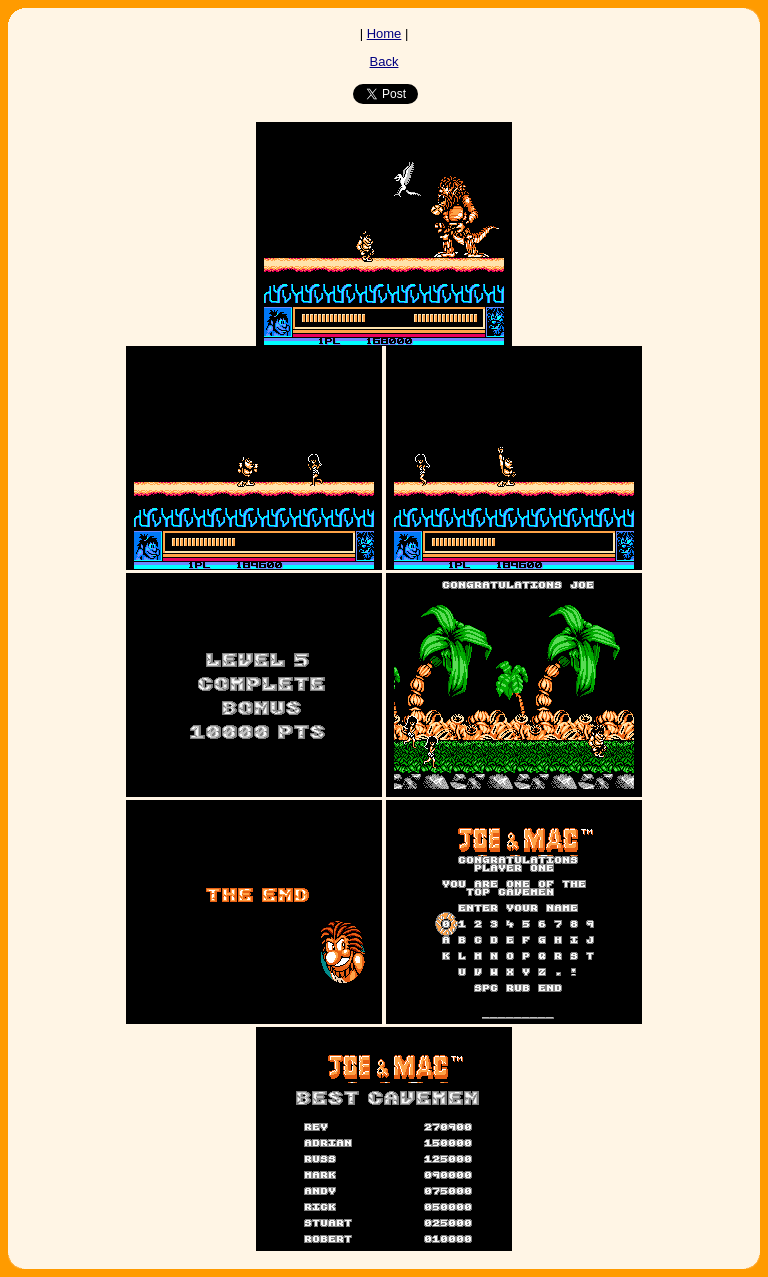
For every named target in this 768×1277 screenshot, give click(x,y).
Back (384, 61)
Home (384, 33)
